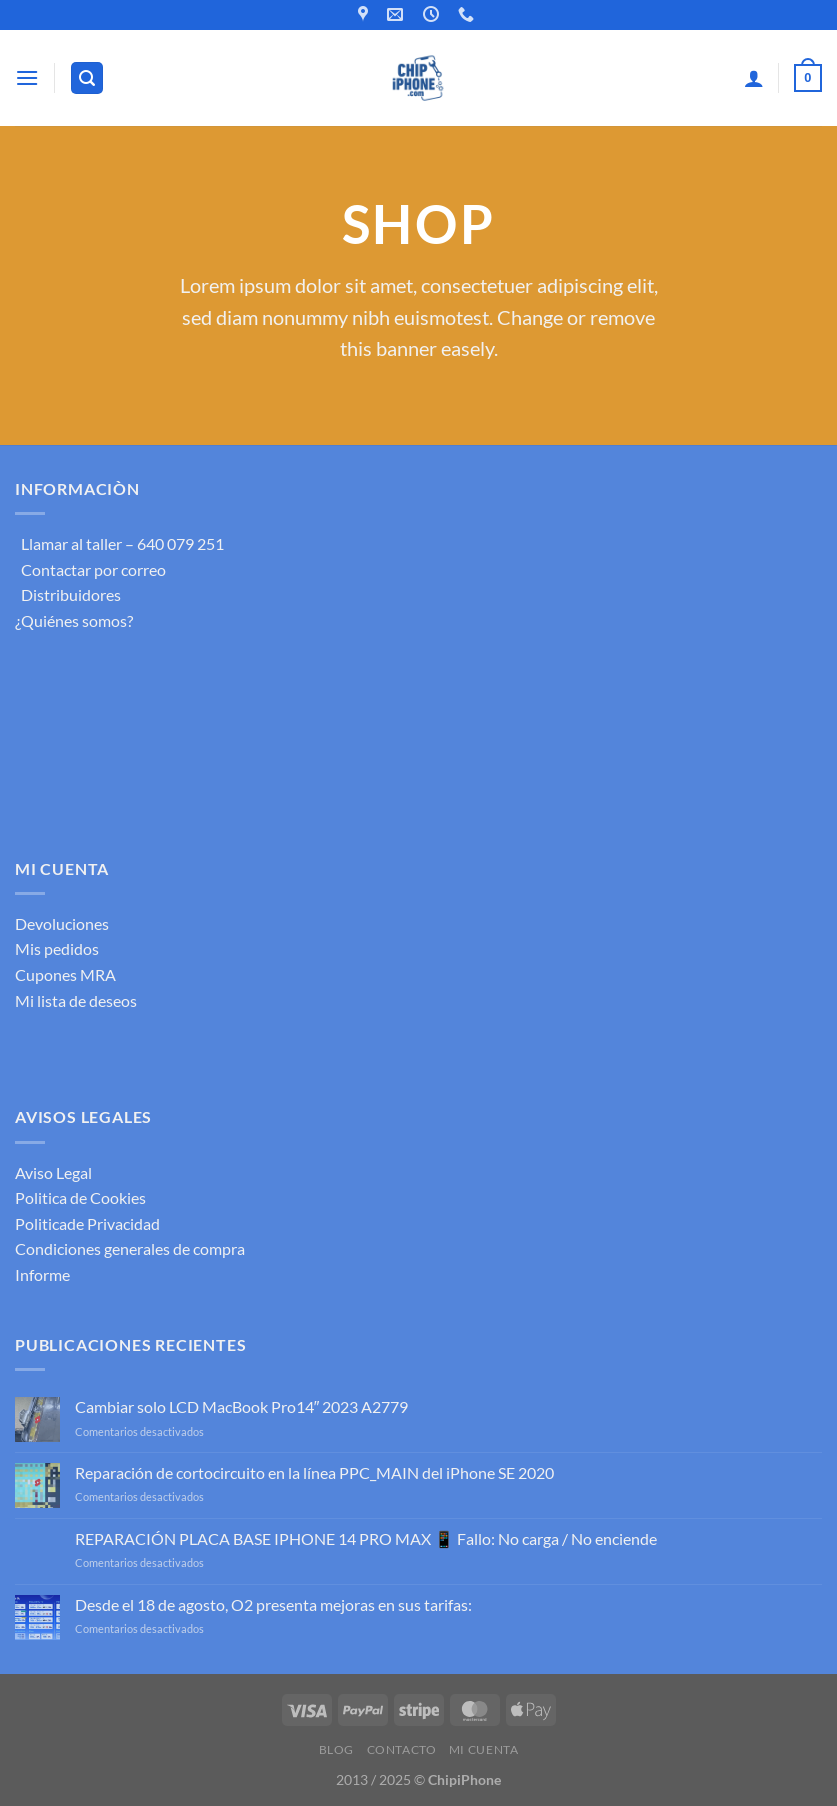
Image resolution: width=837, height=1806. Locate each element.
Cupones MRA (65, 974)
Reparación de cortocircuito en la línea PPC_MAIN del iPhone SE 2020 (314, 1472)
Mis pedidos (57, 948)
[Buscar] (87, 78)
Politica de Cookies (80, 1197)
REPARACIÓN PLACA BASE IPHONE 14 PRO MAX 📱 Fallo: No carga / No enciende (366, 1538)
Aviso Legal (53, 1172)
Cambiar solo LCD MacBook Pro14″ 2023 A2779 (242, 1406)
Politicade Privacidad (87, 1223)
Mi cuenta (484, 1749)
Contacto (402, 1749)
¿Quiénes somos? (74, 620)
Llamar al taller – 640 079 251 (119, 543)
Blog (336, 1749)
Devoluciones (62, 923)
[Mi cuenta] (754, 78)
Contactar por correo (90, 569)
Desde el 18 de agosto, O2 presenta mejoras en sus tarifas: (273, 1604)
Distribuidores (68, 594)
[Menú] (27, 77)
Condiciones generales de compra (130, 1248)
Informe (42, 1274)
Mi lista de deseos (76, 1000)
